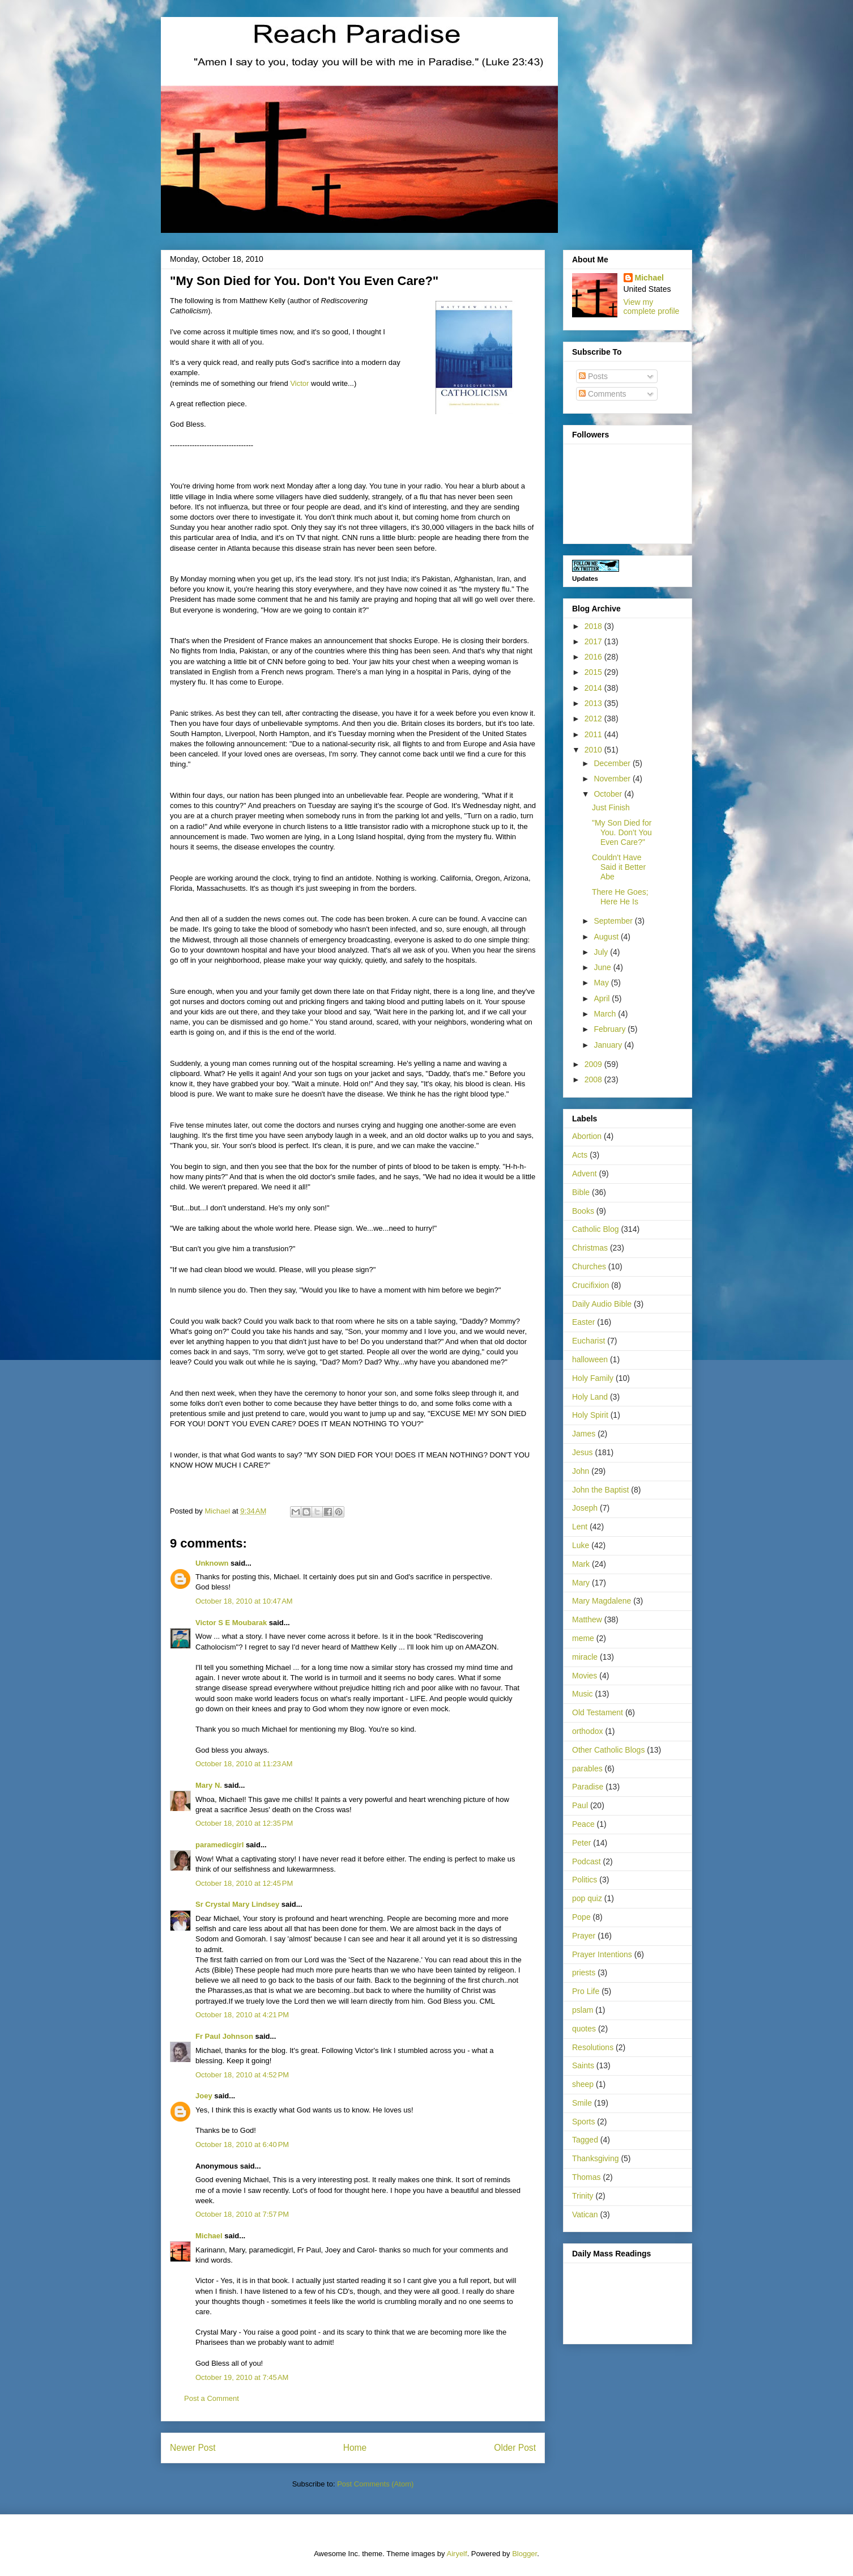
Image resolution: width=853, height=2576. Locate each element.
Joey (203, 2096)
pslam (582, 2009)
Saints (583, 2065)
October (609, 793)
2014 (594, 687)
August (607, 936)
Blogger (524, 2553)
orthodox (587, 1731)
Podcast (586, 1861)
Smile (582, 2102)
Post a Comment (211, 2398)
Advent (584, 1173)
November (613, 778)
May (602, 982)
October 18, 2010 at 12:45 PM (244, 1883)
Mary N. (208, 1785)
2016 (594, 656)
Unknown (212, 1563)
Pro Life (585, 1991)
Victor (299, 383)
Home (355, 2447)
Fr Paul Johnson (224, 2036)
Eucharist (588, 1340)
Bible (581, 1192)
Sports (583, 2121)
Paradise (587, 1786)
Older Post (515, 2447)
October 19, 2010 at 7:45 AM (241, 2377)
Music (582, 1693)
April (603, 998)
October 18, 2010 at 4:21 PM (242, 2014)
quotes (584, 2028)
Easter (583, 1322)
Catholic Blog (595, 1229)
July (602, 952)
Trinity (583, 2195)
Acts (579, 1154)
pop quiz (587, 1898)
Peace (583, 1824)
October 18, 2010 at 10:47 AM (244, 1601)
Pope (581, 1917)
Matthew (587, 1619)
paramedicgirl (219, 1844)
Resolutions (592, 2047)
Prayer (583, 1935)
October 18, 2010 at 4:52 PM (242, 2075)
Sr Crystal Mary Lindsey (237, 1904)
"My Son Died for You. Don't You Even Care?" (622, 832)
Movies (584, 1675)
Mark (581, 1563)
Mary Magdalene (601, 1600)
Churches (589, 1266)
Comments (602, 393)
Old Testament (597, 1712)
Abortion (587, 1136)
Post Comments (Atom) (375, 2484)
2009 (594, 1064)
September (614, 920)
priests (583, 1972)
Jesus (582, 1452)
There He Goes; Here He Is (620, 896)
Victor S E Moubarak (231, 1622)
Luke (580, 1545)
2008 (594, 1079)
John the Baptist (600, 1489)
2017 (594, 641)
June (603, 967)
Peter (581, 1842)
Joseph (585, 1507)
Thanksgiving (595, 2158)
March (606, 1013)
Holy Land (590, 1396)
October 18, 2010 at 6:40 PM (242, 2144)
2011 (594, 734)
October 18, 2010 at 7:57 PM (242, 2214)
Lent (579, 1526)
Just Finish (611, 807)
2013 (594, 703)
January (609, 1044)
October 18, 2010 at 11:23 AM (244, 1763)
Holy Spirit (590, 1414)
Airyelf (457, 2553)
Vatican (585, 2214)
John (580, 1471)
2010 (594, 749)
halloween (590, 1359)
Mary (581, 1582)
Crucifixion (590, 1285)
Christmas (590, 1247)
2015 (594, 672)
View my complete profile (652, 306)
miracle (585, 1656)
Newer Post (193, 2447)
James (583, 1433)
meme (583, 1638)
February (611, 1029)
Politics (584, 1879)
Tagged (585, 2139)
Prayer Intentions (602, 1954)
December (613, 763)
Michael (209, 2235)
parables (587, 1768)
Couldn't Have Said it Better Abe (619, 867)
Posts (593, 376)
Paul (580, 1805)
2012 (594, 718)
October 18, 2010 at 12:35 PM (244, 1823)
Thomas (586, 2177)
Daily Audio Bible (602, 1303)
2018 (594, 626)
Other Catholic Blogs (608, 1749)
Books (583, 1210)
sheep (583, 2084)
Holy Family (592, 1378)
